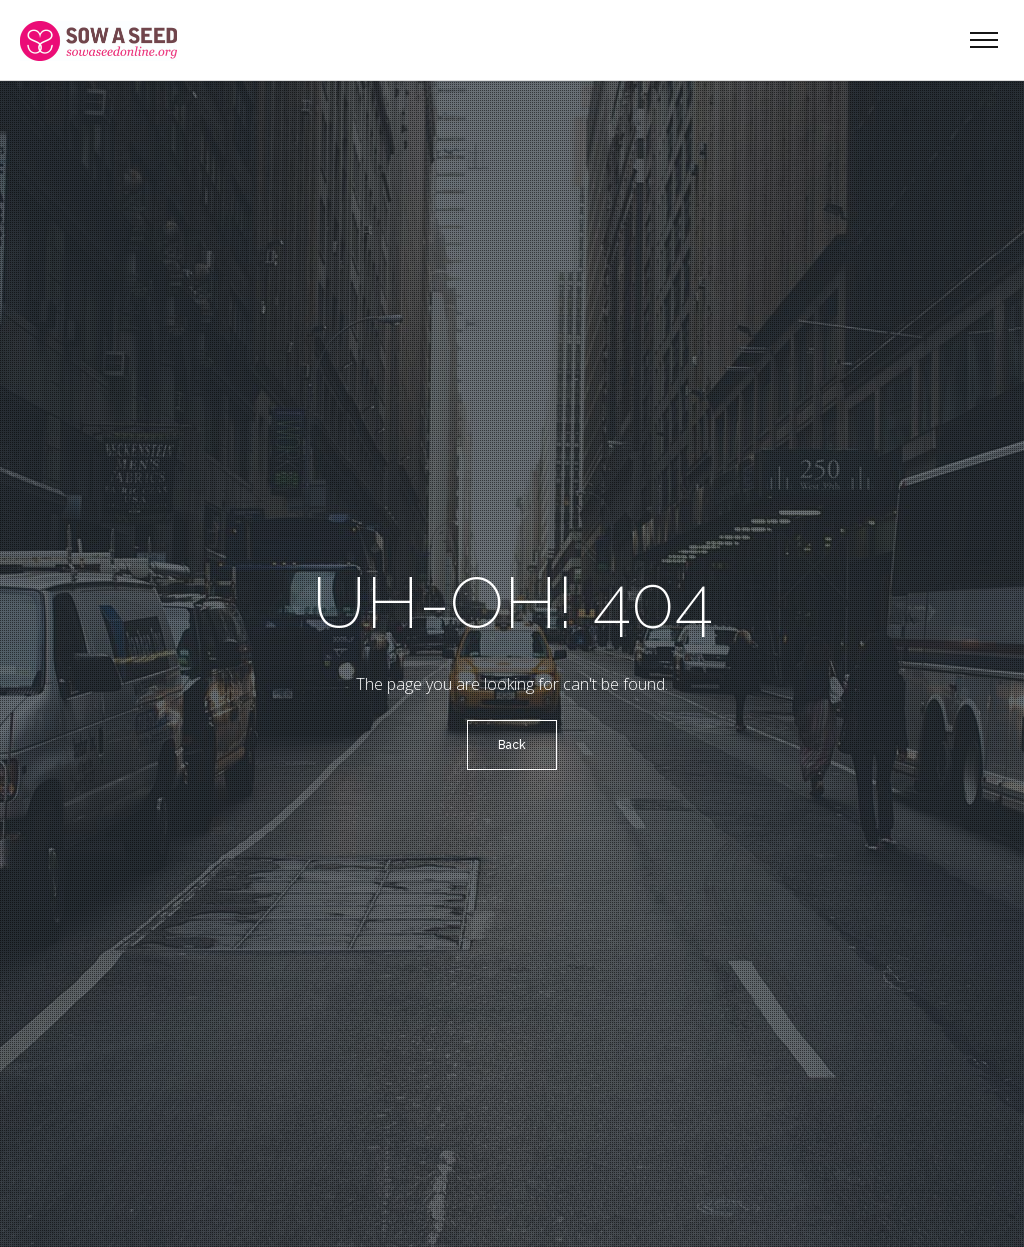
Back (512, 745)
